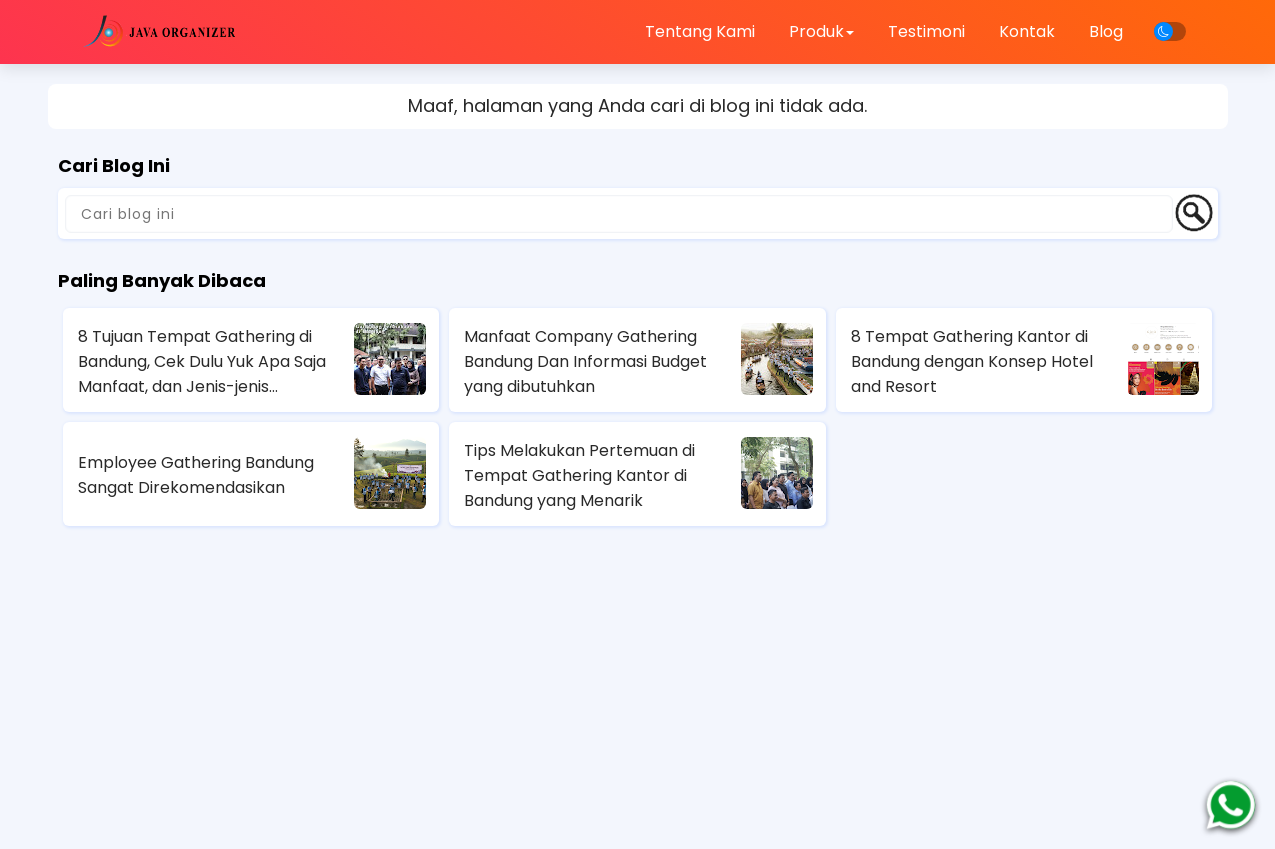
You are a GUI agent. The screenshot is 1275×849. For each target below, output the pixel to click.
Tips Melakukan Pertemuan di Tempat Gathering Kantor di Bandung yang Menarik (579, 475)
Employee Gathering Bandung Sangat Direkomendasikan (196, 475)
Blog (1106, 31)
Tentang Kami (700, 31)
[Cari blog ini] (619, 214)
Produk (821, 31)
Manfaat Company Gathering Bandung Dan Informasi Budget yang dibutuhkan (585, 361)
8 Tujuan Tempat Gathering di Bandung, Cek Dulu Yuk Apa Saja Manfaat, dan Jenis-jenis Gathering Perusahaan (202, 362)
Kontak (1027, 31)
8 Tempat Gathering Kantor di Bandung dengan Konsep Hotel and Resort (972, 361)
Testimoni (926, 31)
